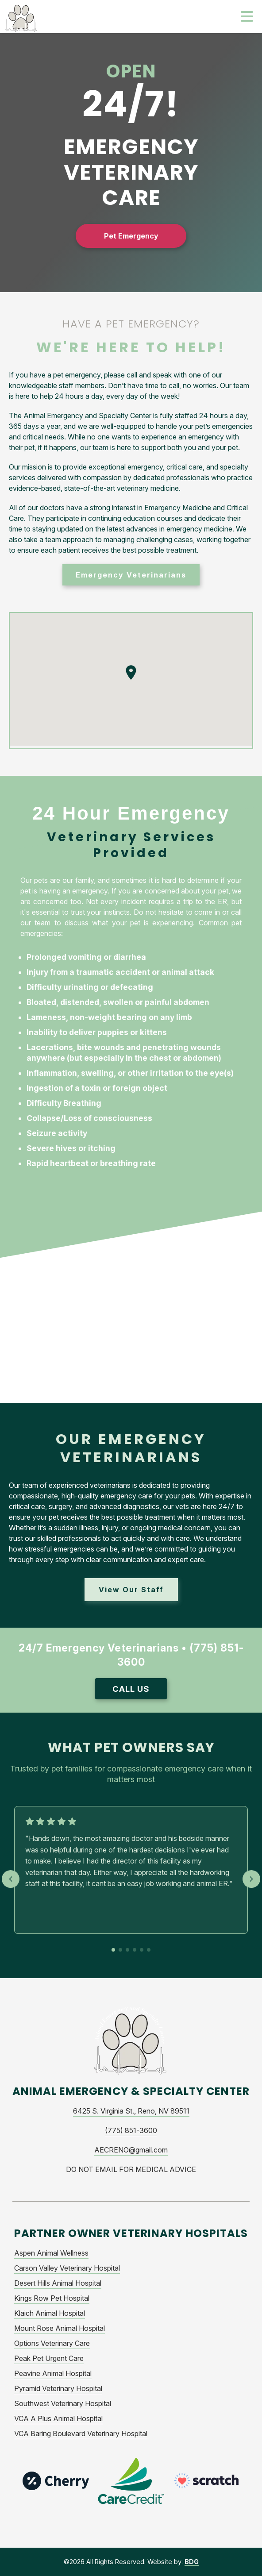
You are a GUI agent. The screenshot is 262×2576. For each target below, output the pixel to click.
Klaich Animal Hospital (49, 2313)
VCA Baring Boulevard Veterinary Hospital (80, 2433)
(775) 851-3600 (131, 2130)
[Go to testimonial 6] (148, 1950)
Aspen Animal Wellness (51, 2253)
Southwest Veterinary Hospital (62, 2403)
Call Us (131, 1689)
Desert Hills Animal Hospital (57, 2283)
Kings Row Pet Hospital (51, 2298)
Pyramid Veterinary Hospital (58, 2388)
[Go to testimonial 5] (141, 1950)
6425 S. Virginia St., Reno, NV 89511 (131, 2110)
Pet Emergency (131, 235)
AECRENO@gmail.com (131, 2149)
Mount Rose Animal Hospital (59, 2328)
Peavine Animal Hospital (53, 2373)
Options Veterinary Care (52, 2343)
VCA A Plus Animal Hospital (58, 2418)
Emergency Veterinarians (131, 574)
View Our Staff (131, 1589)
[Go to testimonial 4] (134, 1950)
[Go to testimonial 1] (113, 1950)
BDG (192, 2561)
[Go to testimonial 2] (120, 1950)
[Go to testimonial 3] (127, 1950)
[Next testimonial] (251, 1879)
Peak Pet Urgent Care (49, 2358)
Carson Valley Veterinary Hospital (67, 2268)
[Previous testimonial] (10, 1879)
